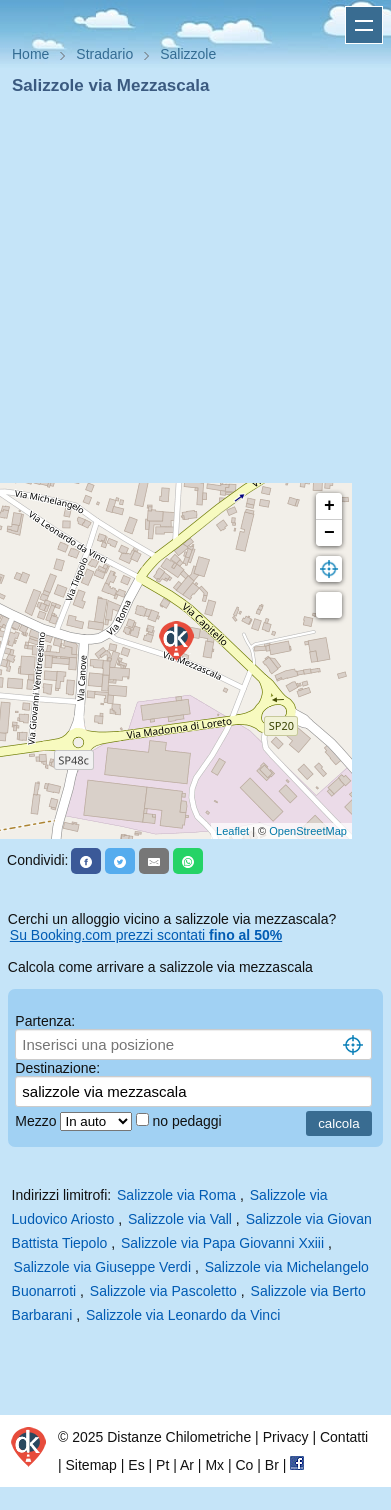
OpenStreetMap (308, 831)
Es (136, 1465)
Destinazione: (57, 1068)
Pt (162, 1465)
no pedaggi (188, 1121)
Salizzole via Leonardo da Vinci (183, 1315)
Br (272, 1465)
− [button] (329, 533)
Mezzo (37, 1121)
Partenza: (45, 1021)
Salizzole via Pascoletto (163, 1291)
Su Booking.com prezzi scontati (146, 935)
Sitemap (91, 1465)
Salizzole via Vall (180, 1219)
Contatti (344, 1437)
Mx (214, 1465)
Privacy (286, 1437)
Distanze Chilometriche (179, 1437)
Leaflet (232, 831)
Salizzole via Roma (176, 1195)
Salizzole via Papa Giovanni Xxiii (222, 1243)
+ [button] (329, 506)
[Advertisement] (187, 295)
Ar (187, 1465)
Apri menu (364, 25)
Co (244, 1465)
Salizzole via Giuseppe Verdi (102, 1267)
